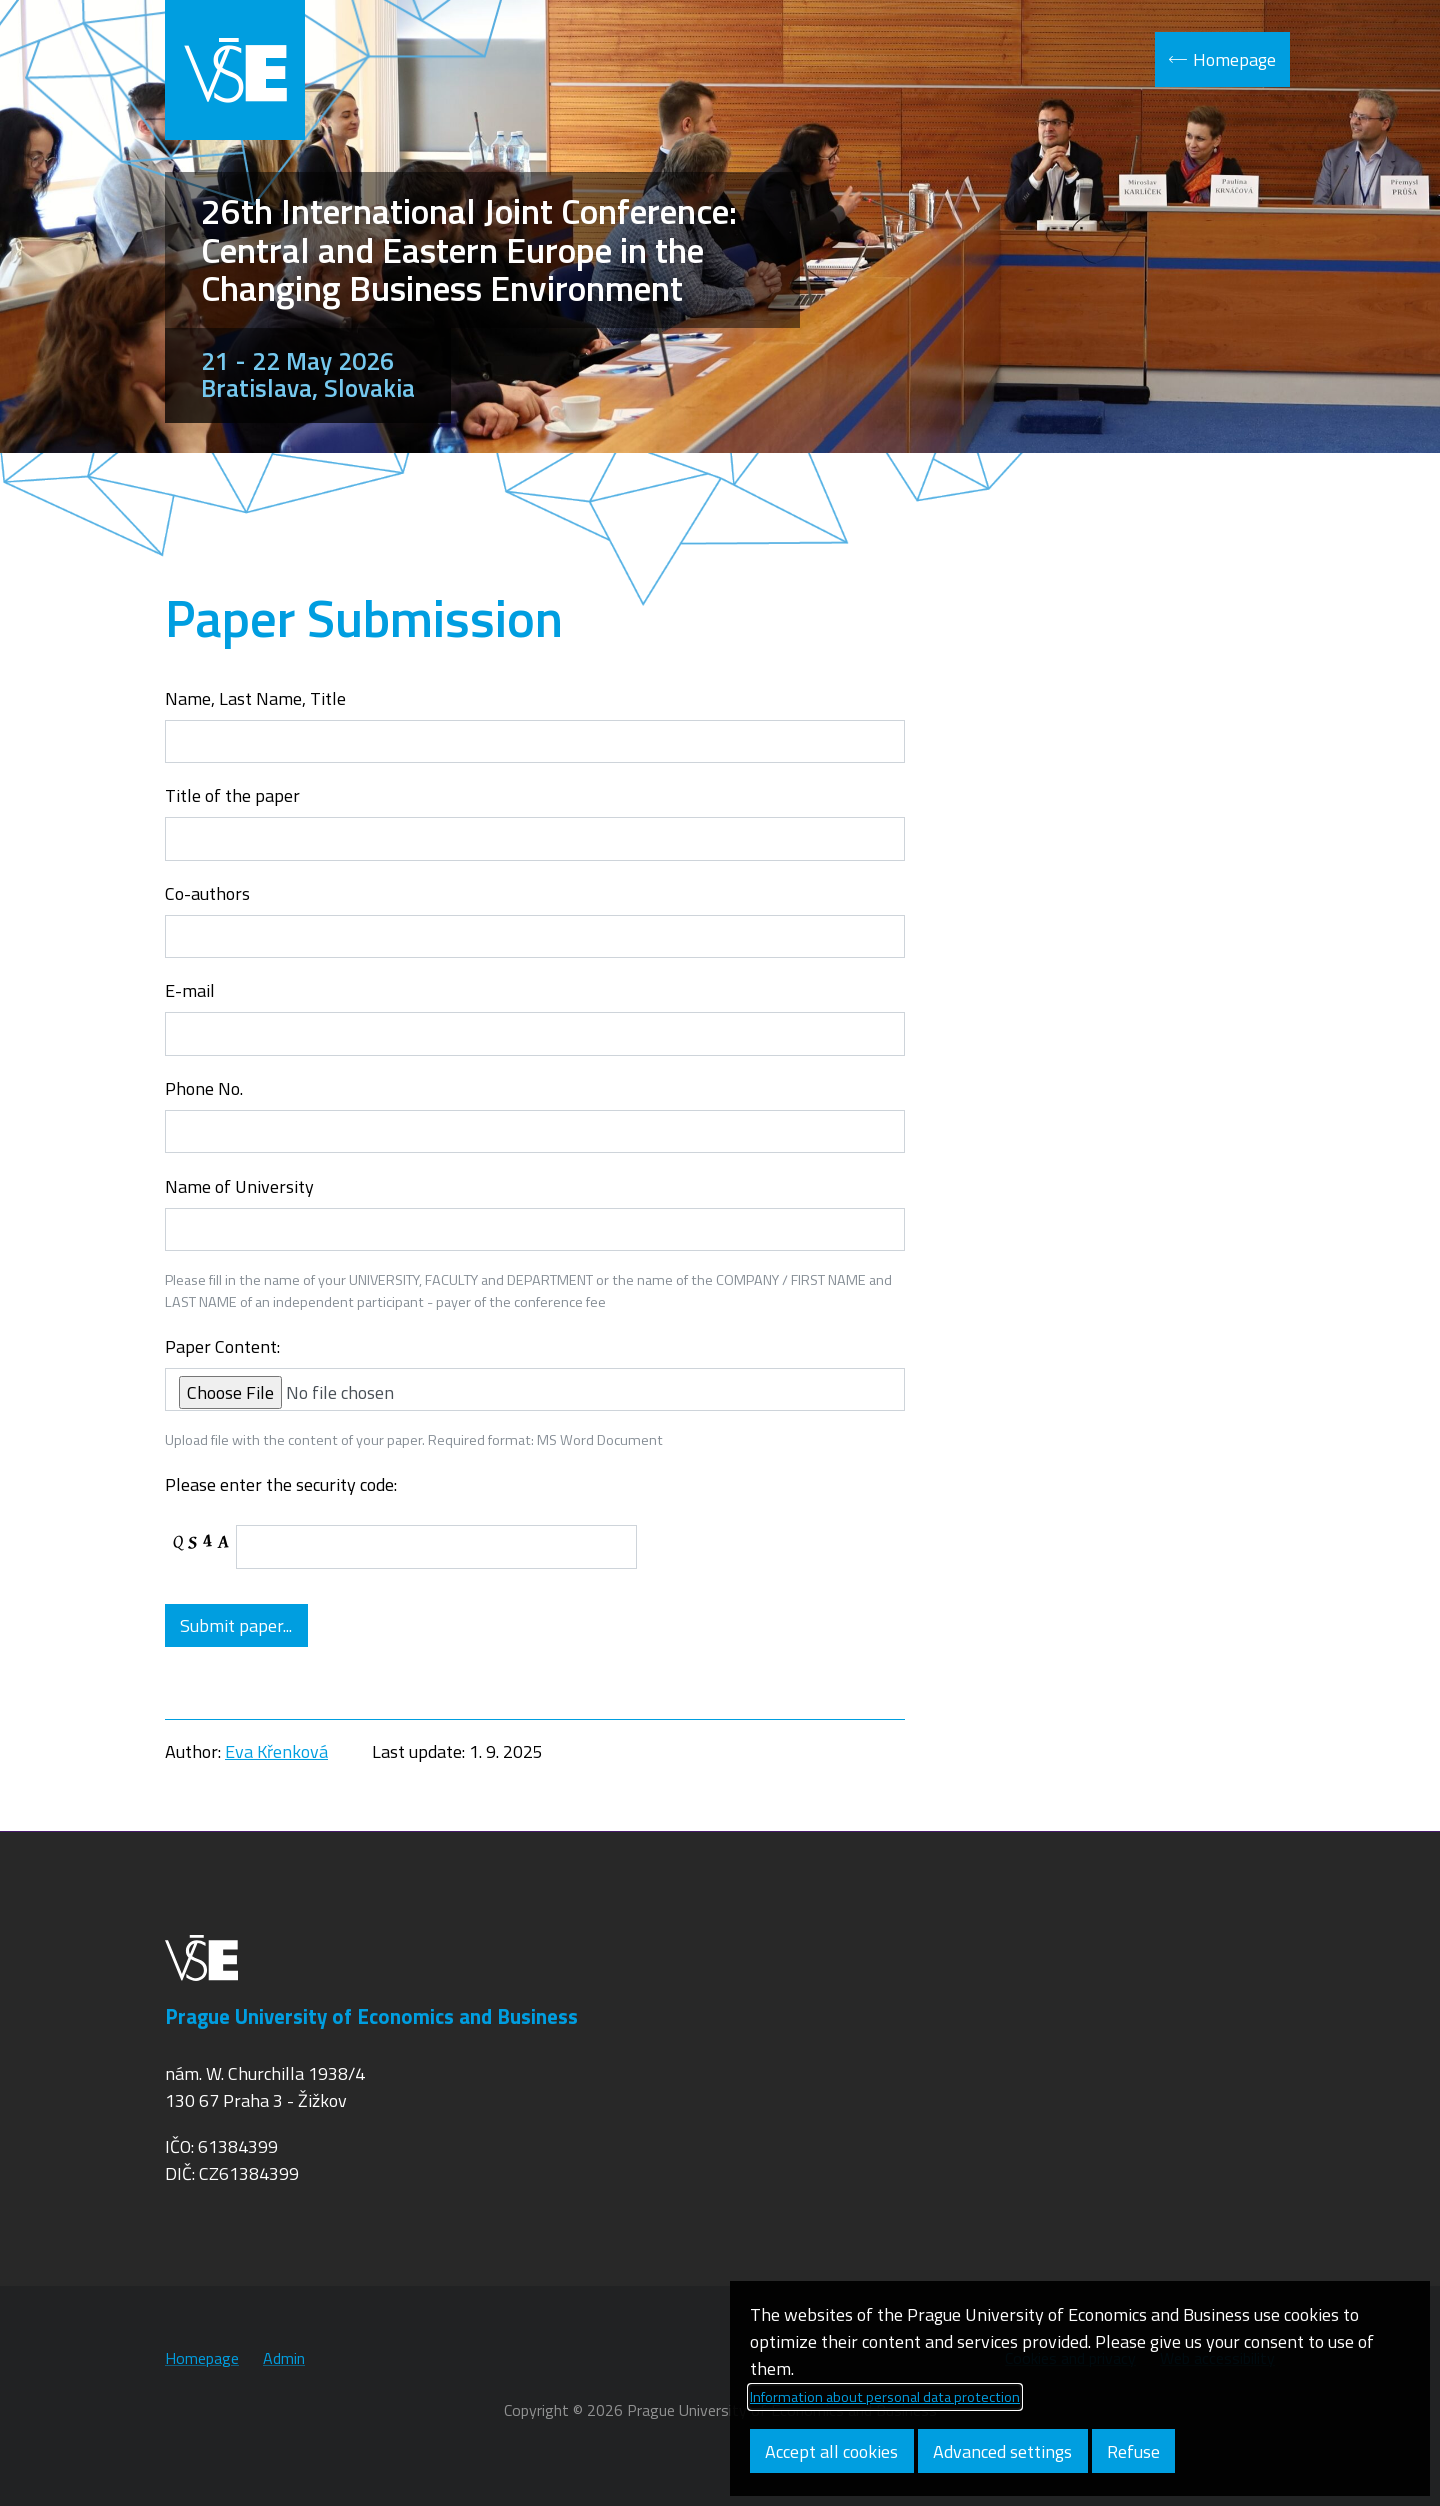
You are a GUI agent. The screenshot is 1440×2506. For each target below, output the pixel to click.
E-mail (190, 990)
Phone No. (204, 1088)
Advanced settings (1002, 2451)
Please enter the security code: (281, 1484)
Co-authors (207, 893)
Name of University (239, 1186)
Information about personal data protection (885, 2397)
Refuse (1133, 2451)
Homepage (1234, 59)
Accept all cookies (831, 2451)
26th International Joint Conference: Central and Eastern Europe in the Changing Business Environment (469, 249)
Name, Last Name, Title (255, 698)
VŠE (235, 70)
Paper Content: (222, 1346)
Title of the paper (232, 795)
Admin (284, 2358)
